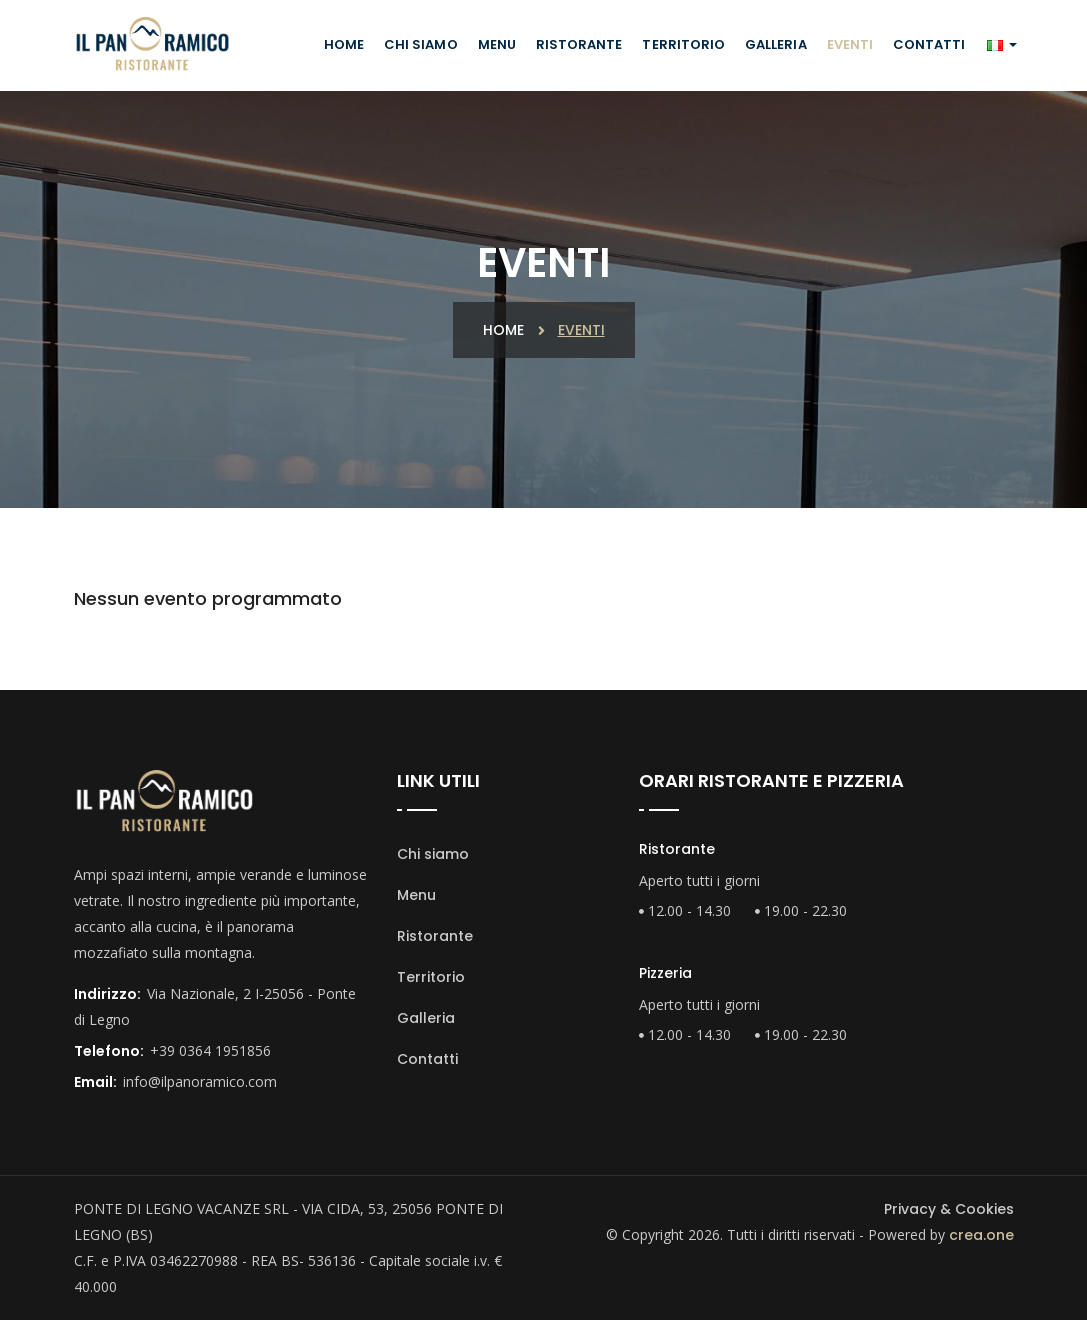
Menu (497, 44)
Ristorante (579, 44)
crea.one (981, 1235)
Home (344, 44)
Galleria (775, 44)
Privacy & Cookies (949, 1209)
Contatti (929, 44)
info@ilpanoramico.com (200, 1081)
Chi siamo (421, 44)
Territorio (683, 44)
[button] (1001, 45)
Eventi (850, 44)
